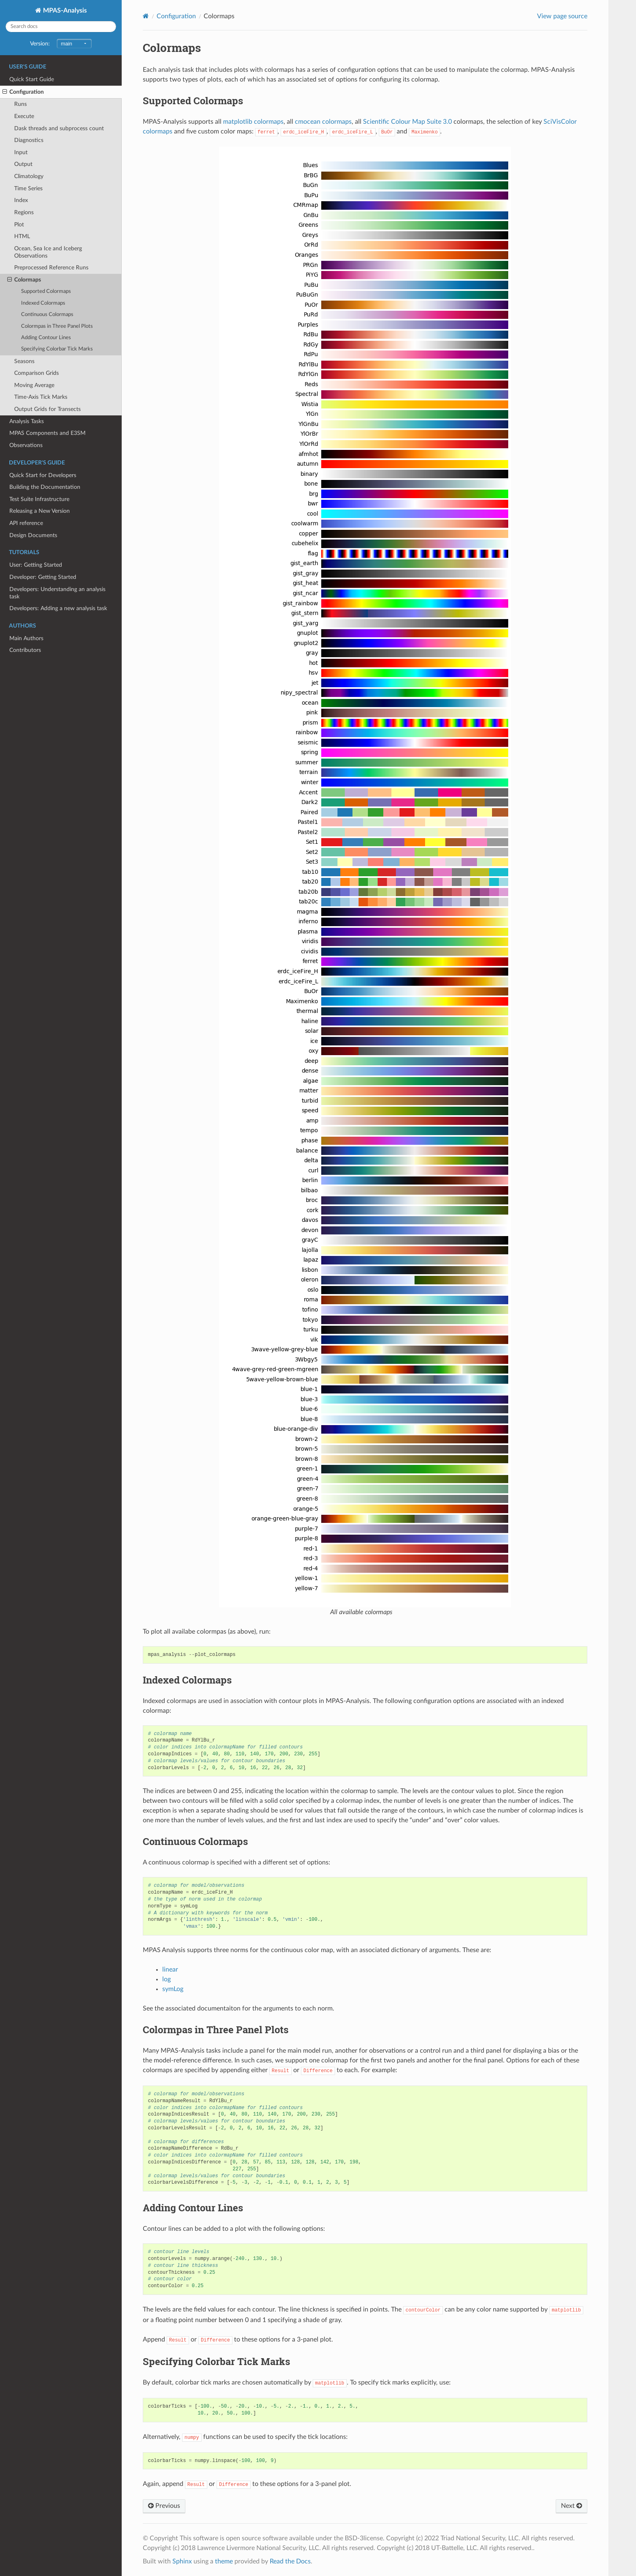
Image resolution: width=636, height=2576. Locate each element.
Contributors (25, 650)
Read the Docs (290, 2561)
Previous (164, 2506)
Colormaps (24, 280)
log (166, 1979)
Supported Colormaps (46, 291)
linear (170, 1969)
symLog (172, 1989)
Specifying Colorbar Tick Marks (57, 349)
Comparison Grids (36, 373)
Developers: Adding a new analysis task (58, 608)
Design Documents (33, 535)
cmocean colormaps (323, 121)
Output (23, 164)
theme (224, 2561)
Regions (24, 212)
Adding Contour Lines (46, 337)
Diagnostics (28, 140)
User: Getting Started (35, 565)
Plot (19, 224)
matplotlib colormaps (253, 121)
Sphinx (182, 2561)
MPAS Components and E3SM (47, 433)
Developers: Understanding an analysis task (57, 593)
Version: (61, 43)
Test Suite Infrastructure (39, 499)
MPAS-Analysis (64, 10)
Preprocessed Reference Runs (51, 267)
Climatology (28, 176)
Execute (24, 116)
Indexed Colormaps (43, 303)
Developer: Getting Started (42, 577)
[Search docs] (60, 26)
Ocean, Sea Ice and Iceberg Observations (48, 252)
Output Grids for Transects (47, 409)
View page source (562, 16)
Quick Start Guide (31, 79)
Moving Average (34, 385)
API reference (26, 523)
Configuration (23, 92)
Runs (20, 104)
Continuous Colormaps (47, 314)
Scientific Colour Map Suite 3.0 (407, 121)
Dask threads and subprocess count (59, 128)
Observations (26, 445)
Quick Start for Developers (42, 475)
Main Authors (26, 638)
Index (21, 200)
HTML (22, 236)
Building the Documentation (44, 487)
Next (571, 2506)
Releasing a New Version (39, 511)
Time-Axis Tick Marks (40, 397)
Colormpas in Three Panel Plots (57, 326)
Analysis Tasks (26, 421)
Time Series (28, 188)
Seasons (24, 361)
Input (21, 152)
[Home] (146, 16)
